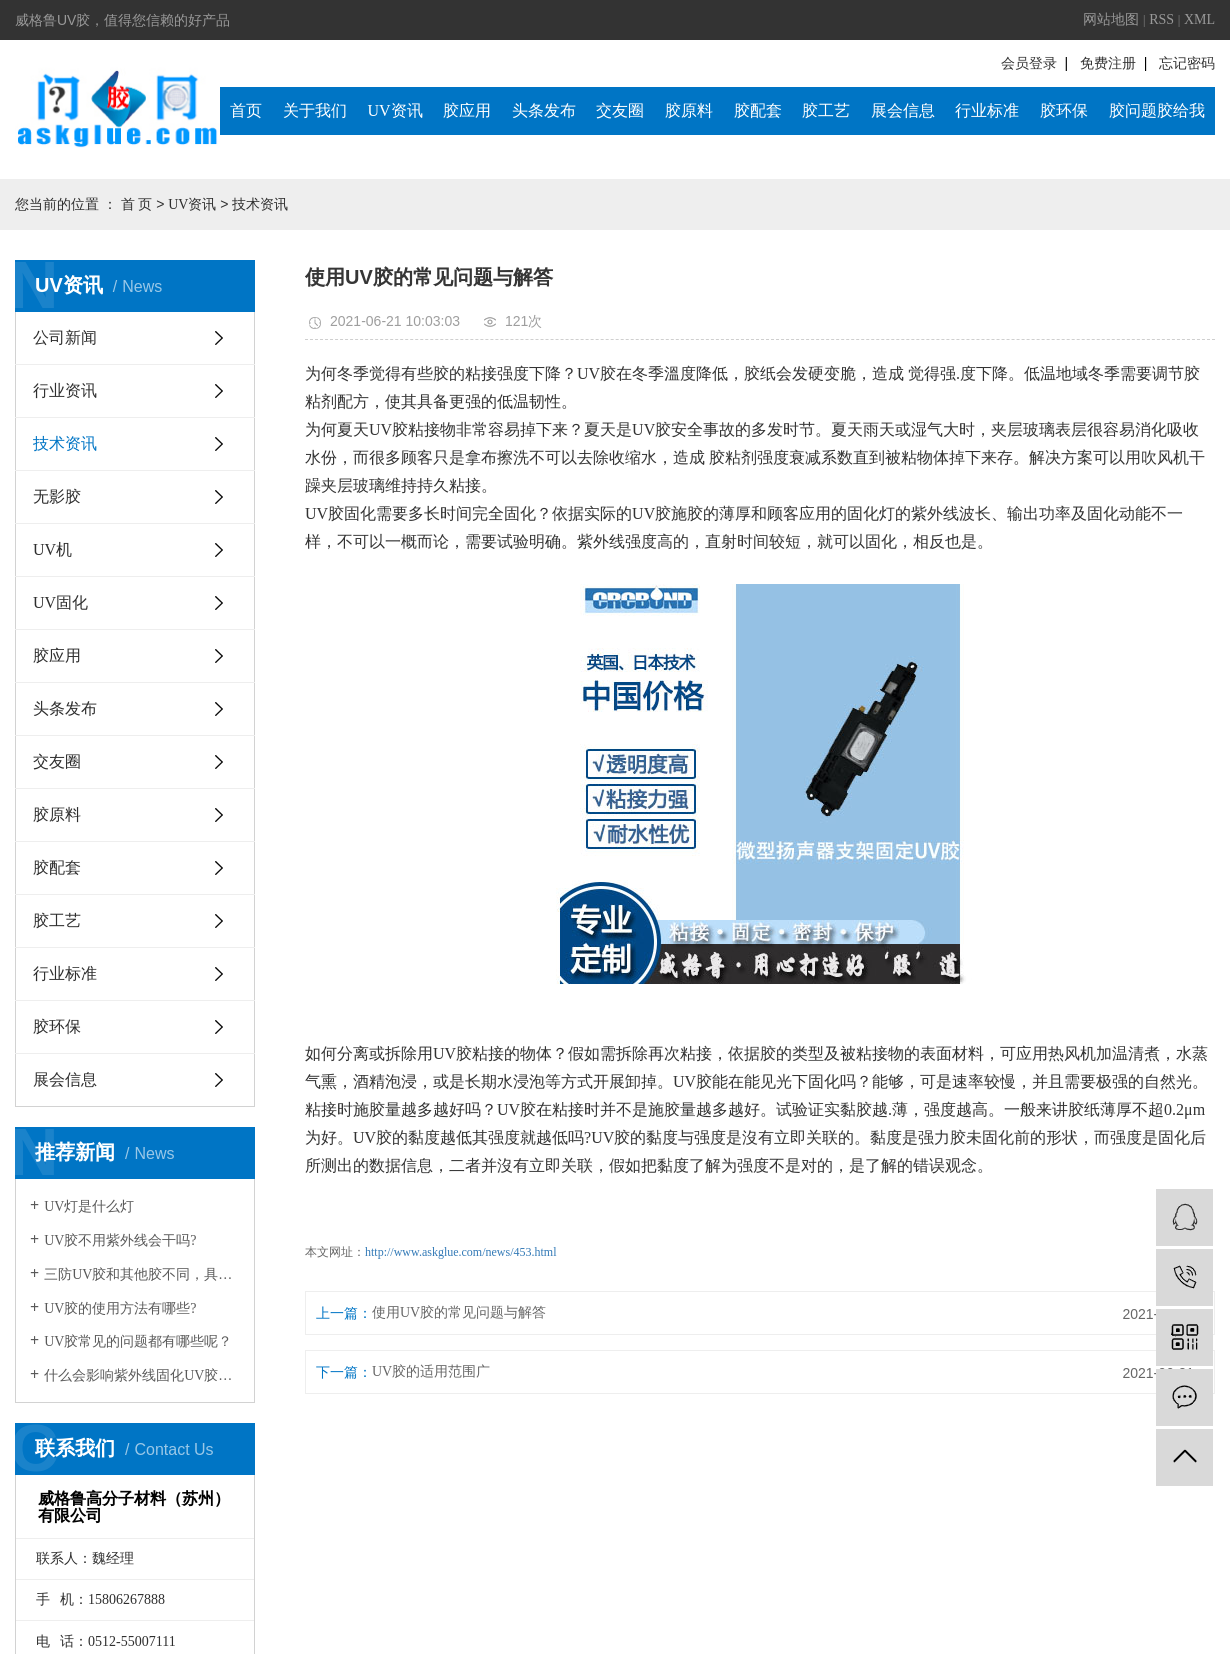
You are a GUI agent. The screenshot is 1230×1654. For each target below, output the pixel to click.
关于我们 (315, 110)
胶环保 (1064, 110)
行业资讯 (65, 390)
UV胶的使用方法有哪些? (120, 1308)
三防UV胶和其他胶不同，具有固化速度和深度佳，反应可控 (142, 1274)
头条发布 (544, 110)
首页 (246, 110)
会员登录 (1029, 63)
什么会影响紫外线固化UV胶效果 (142, 1375)
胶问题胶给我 (1157, 110)
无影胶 (57, 496)
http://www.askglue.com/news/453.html (461, 1252)
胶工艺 (826, 110)
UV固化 (60, 602)
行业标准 (987, 110)
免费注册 (1108, 63)
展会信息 (903, 110)
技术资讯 (260, 204)
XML (1199, 19)
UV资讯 (394, 110)
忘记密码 (1187, 63)
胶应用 (467, 110)
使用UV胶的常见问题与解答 (459, 1312)
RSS (1161, 19)
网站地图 (1111, 19)
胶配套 (758, 110)
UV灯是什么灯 (89, 1206)
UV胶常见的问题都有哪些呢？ (138, 1341)
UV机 (52, 549)
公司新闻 (65, 337)
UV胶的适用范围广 (431, 1371)
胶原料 (689, 110)
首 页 (137, 204)
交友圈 (620, 110)
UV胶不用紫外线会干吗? (120, 1240)
